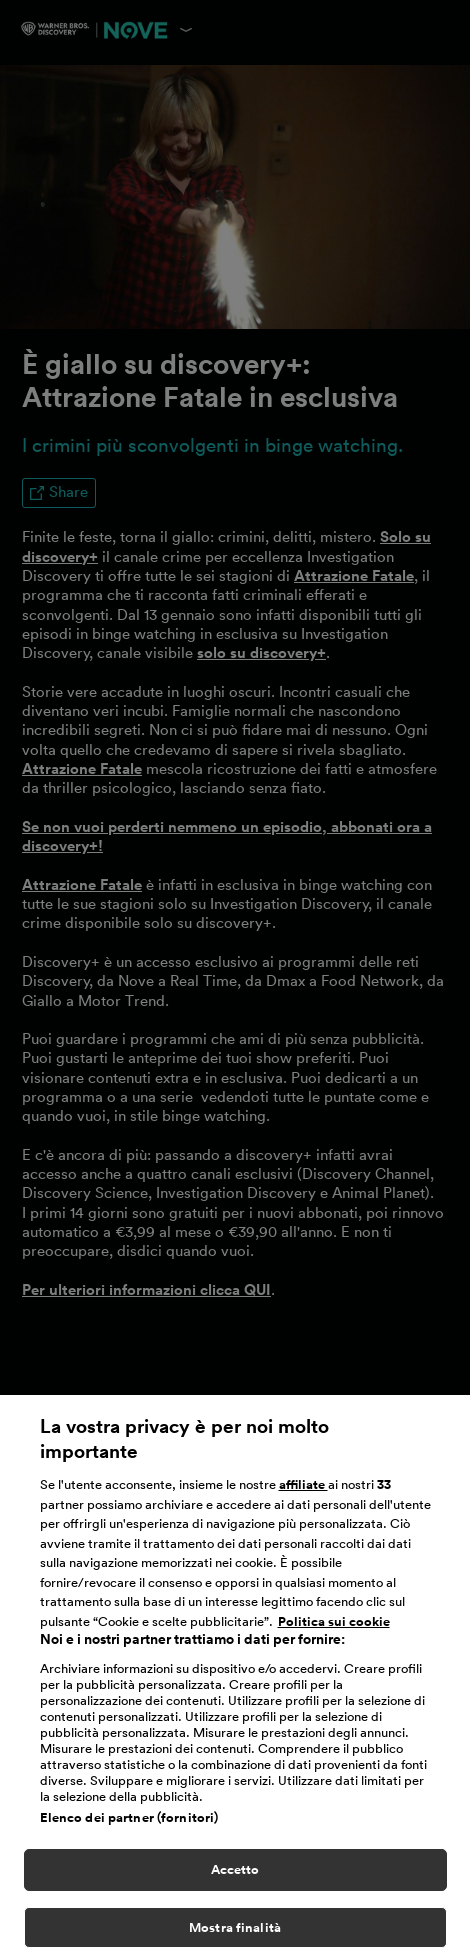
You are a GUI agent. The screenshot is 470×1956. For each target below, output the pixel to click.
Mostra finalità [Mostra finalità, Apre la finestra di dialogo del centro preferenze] (235, 1933)
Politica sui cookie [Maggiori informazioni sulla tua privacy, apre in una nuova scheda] (334, 1627)
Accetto (235, 1875)
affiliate (303, 1490)
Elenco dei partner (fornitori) (129, 1823)
